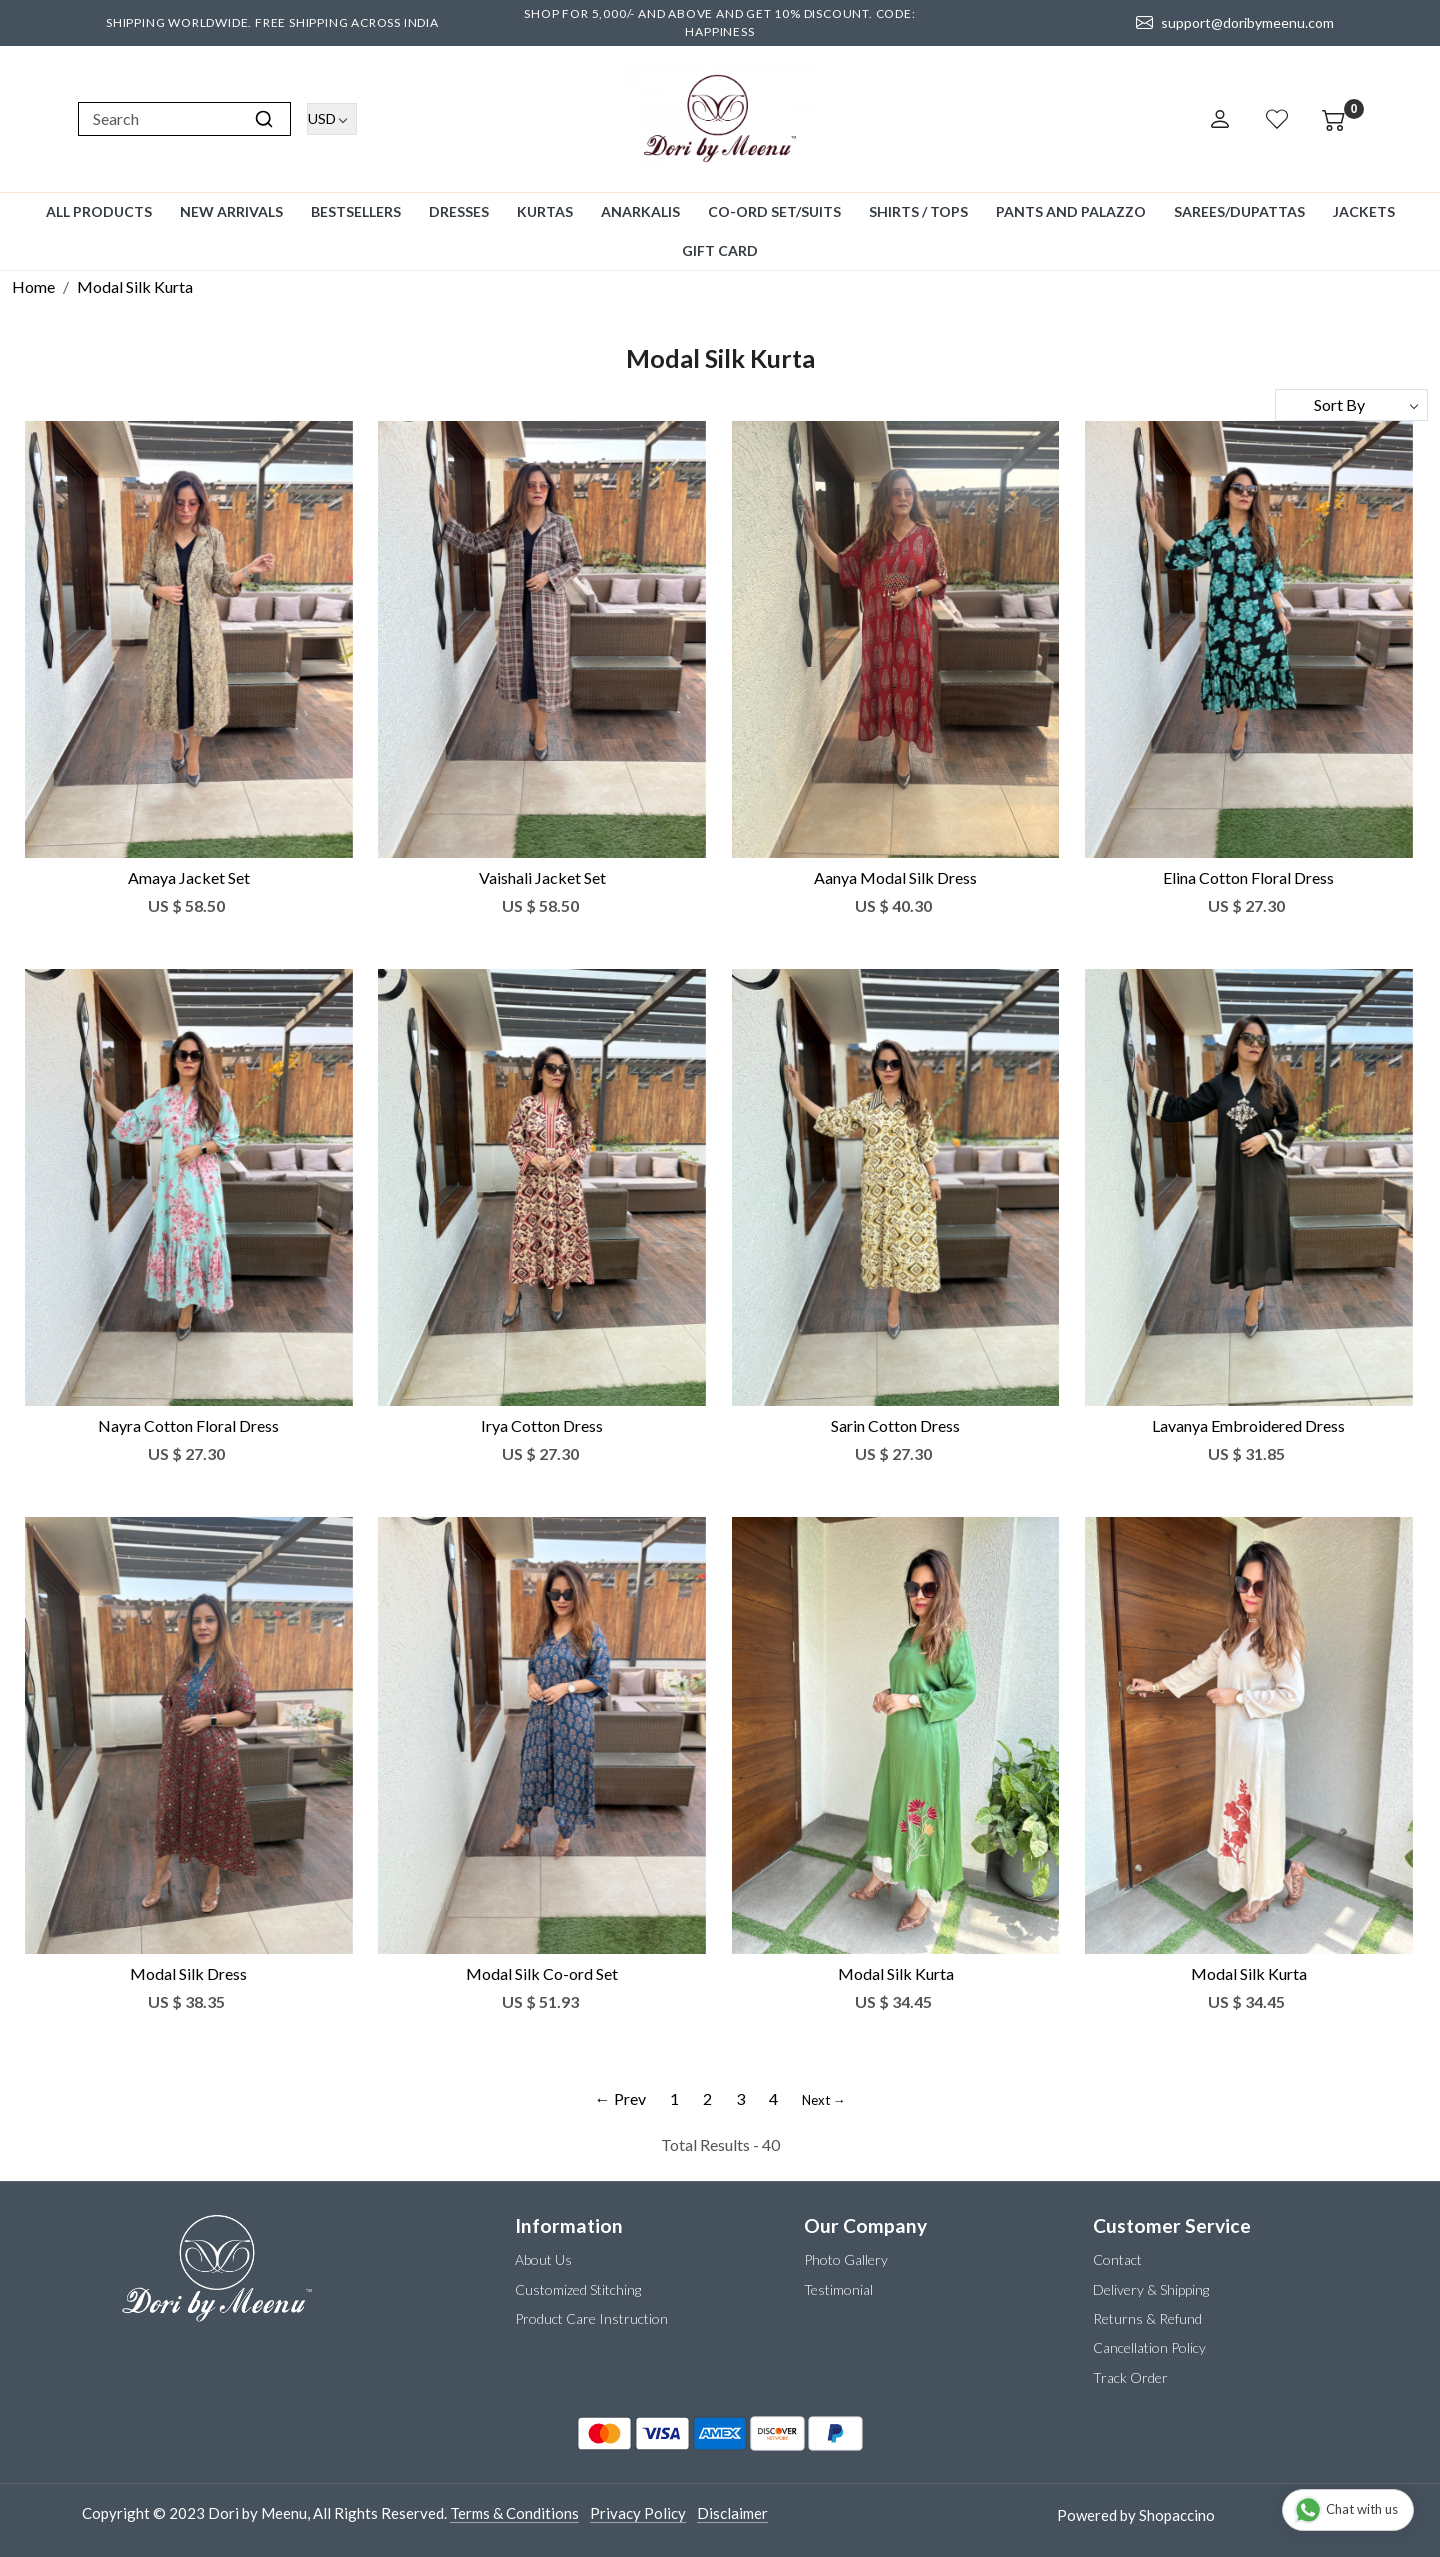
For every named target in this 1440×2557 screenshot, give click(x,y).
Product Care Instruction (591, 2318)
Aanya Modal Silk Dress (895, 877)
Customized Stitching (578, 2289)
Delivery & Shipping (1151, 2289)
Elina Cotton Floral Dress (1248, 877)
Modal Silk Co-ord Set (542, 1973)
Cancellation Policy (1149, 2347)
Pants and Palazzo (1071, 211)
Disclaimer (732, 2513)
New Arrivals (231, 211)
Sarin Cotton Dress (895, 1425)
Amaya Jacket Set (189, 877)
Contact (1117, 2259)
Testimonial (838, 2289)
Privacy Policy (638, 2513)
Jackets (1364, 211)
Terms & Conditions (514, 2513)
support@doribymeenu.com (1235, 23)
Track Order (1130, 2377)
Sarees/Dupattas (1239, 211)
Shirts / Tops (918, 211)
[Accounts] (1220, 119)
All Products (99, 211)
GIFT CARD (720, 250)
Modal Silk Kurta (896, 1973)
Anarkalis (640, 211)
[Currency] (332, 119)
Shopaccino (1177, 2515)
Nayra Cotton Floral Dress (188, 1425)
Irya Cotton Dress (542, 1425)
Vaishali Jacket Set (542, 877)
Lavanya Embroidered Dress (1248, 1425)
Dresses (459, 211)
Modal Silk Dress (188, 1973)
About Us (543, 2259)
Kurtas (545, 211)
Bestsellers (356, 211)
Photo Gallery (846, 2259)
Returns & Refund (1147, 2318)
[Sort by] (1351, 405)
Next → (824, 2100)
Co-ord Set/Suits (774, 211)
